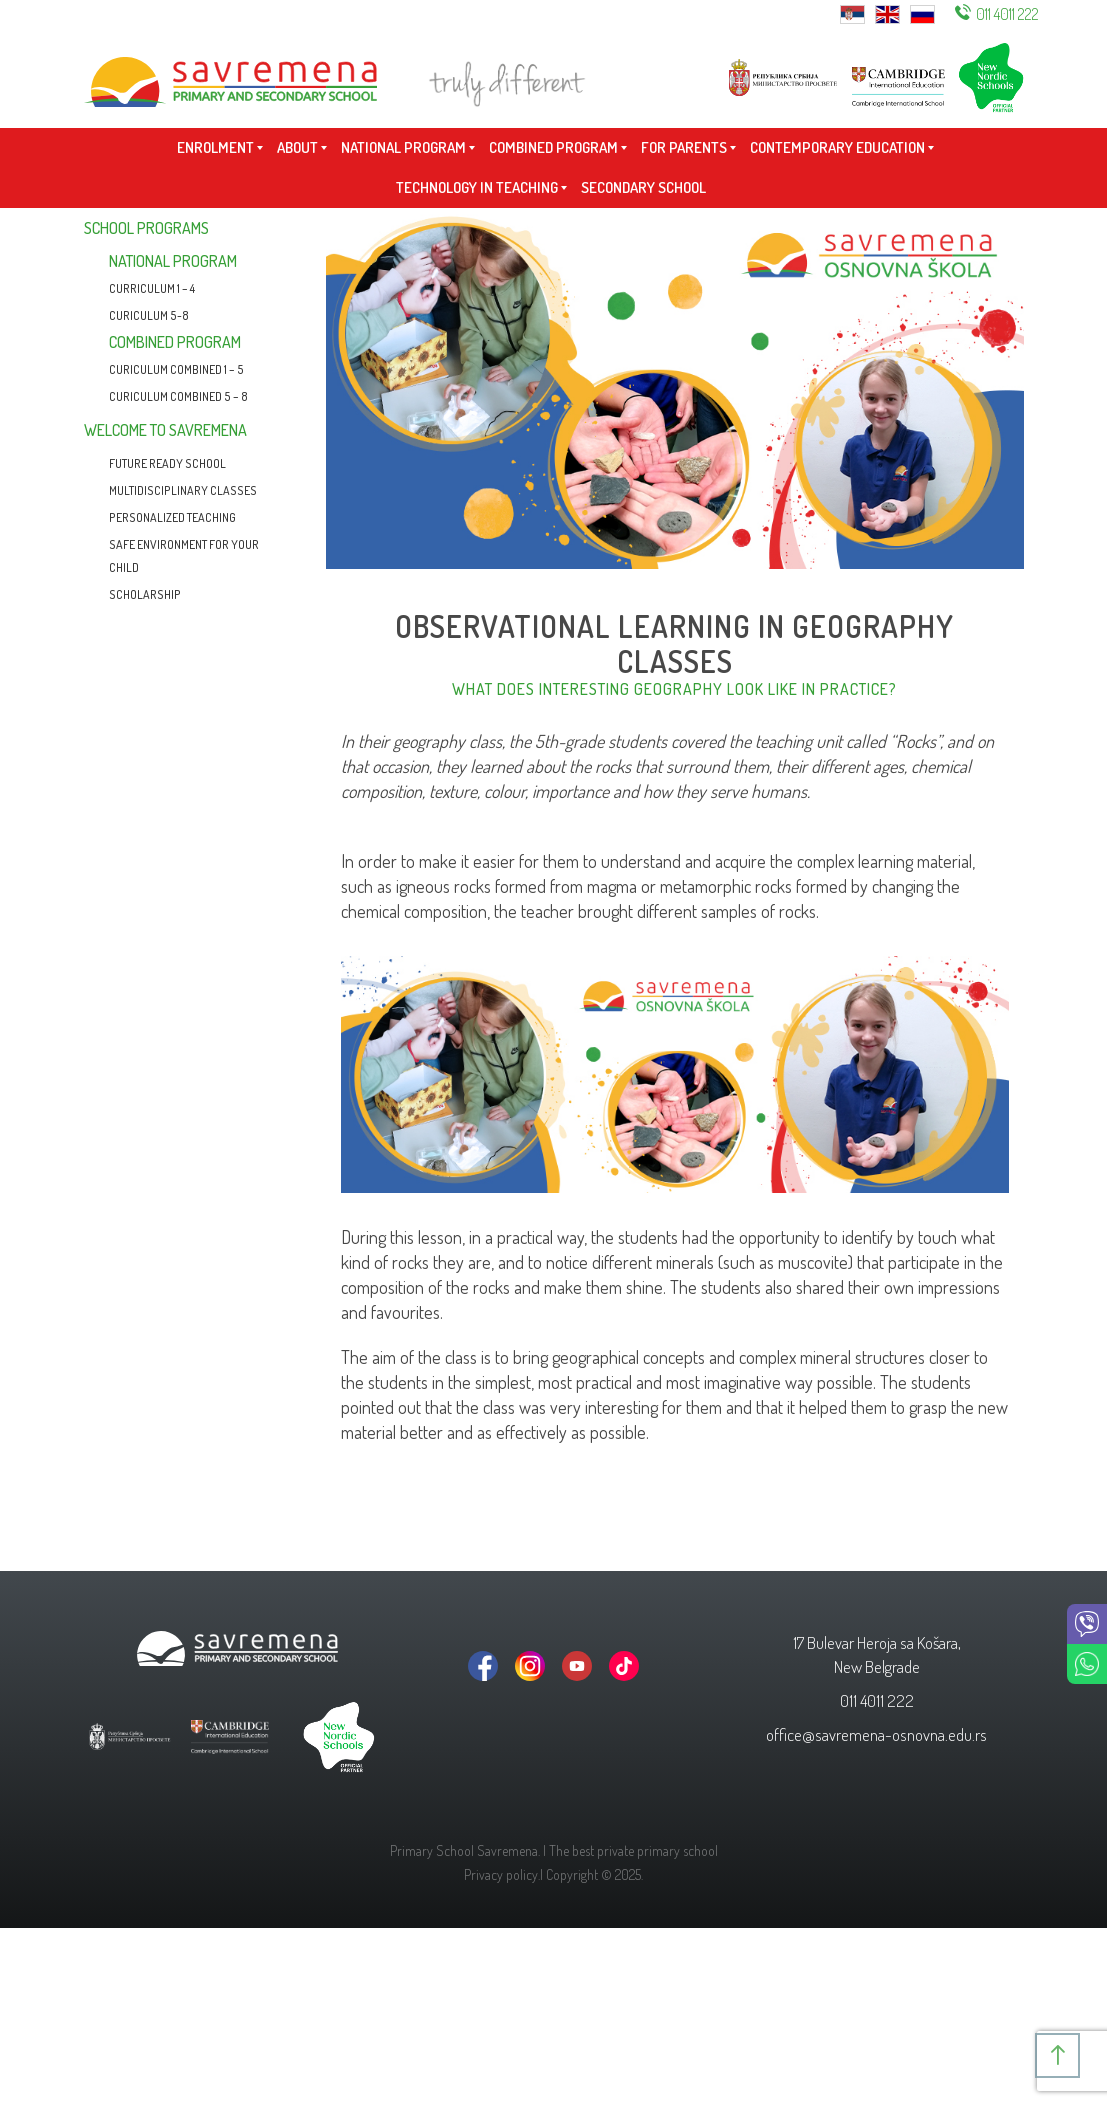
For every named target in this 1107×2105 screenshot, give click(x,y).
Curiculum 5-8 (149, 315)
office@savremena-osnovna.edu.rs (876, 1734)
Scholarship (145, 594)
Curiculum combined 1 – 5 (176, 369)
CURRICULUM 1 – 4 (152, 288)
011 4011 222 (1007, 14)
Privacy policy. (502, 1874)
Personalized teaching (172, 517)
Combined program (175, 342)
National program (173, 261)
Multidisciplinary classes (183, 490)
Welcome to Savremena (165, 430)
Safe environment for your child (184, 556)
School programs (146, 228)
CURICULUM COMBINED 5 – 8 (178, 396)
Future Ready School (167, 463)
